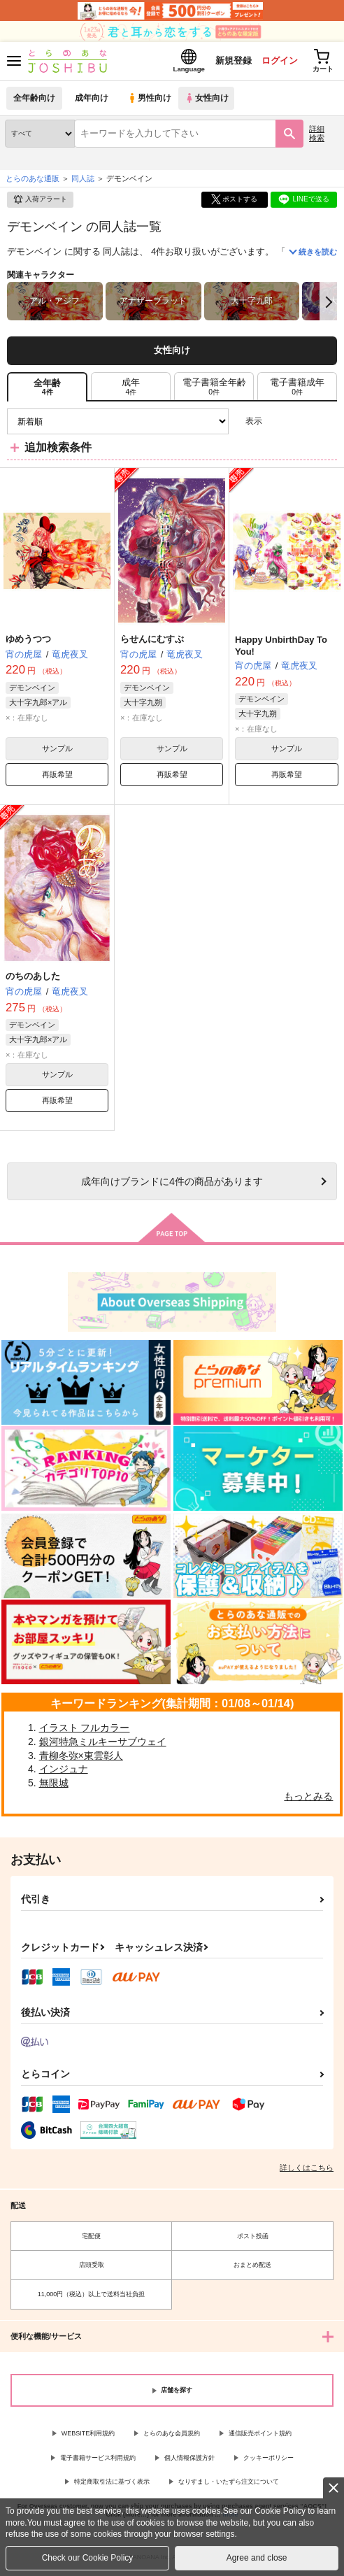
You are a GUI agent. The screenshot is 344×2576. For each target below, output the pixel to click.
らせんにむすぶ (152, 641)
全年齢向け (34, 101)
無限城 (54, 1785)
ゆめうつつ (28, 641)
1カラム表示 (326, 424)
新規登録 (227, 62)
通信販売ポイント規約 (260, 2436)
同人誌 (82, 181)
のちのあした (33, 979)
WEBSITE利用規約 (88, 2436)
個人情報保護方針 (189, 2460)
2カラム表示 (302, 424)
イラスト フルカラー (84, 1731)
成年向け (92, 101)
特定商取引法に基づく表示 (112, 2484)
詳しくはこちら (307, 2170)
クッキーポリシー (268, 2460)
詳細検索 (316, 136)
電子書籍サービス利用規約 (98, 2460)
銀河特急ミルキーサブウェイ (102, 1744)
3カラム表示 (278, 424)
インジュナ (63, 1771)
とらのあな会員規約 (171, 2436)
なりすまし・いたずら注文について (228, 2484)
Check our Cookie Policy (88, 2558)
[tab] (131, 389)
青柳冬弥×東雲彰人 (81, 1758)
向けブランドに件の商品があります (172, 1184)
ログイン (275, 62)
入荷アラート (40, 202)
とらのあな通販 (32, 181)
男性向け (150, 101)
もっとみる (308, 1799)
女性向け (210, 101)
